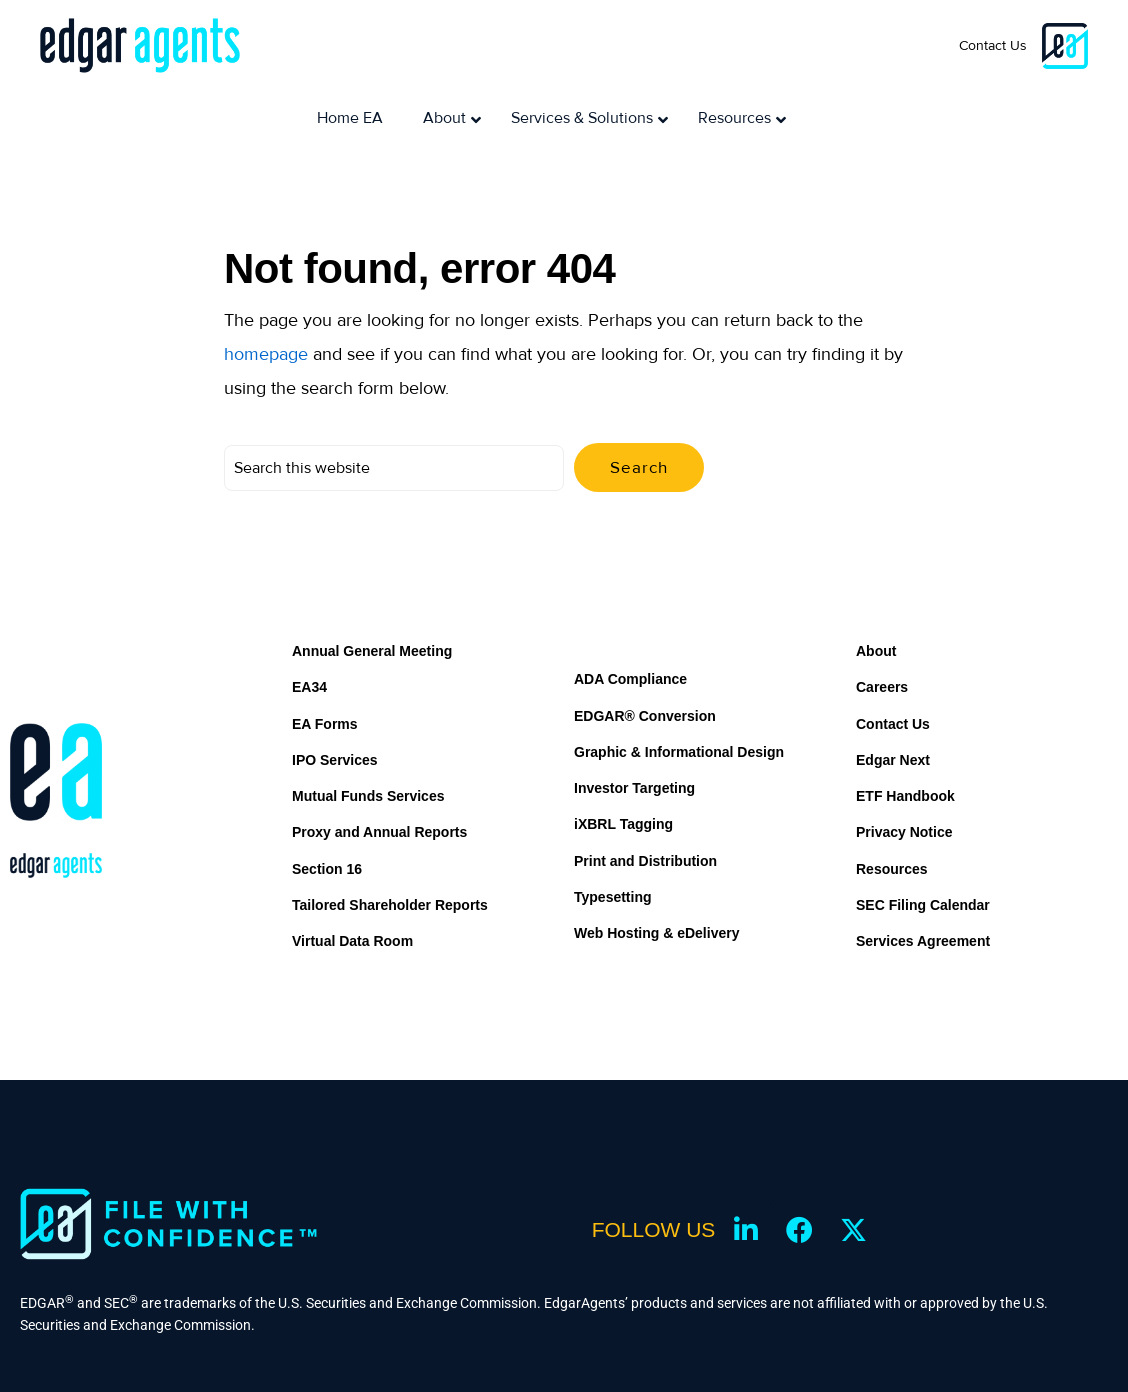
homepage (266, 301)
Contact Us (993, 45)
